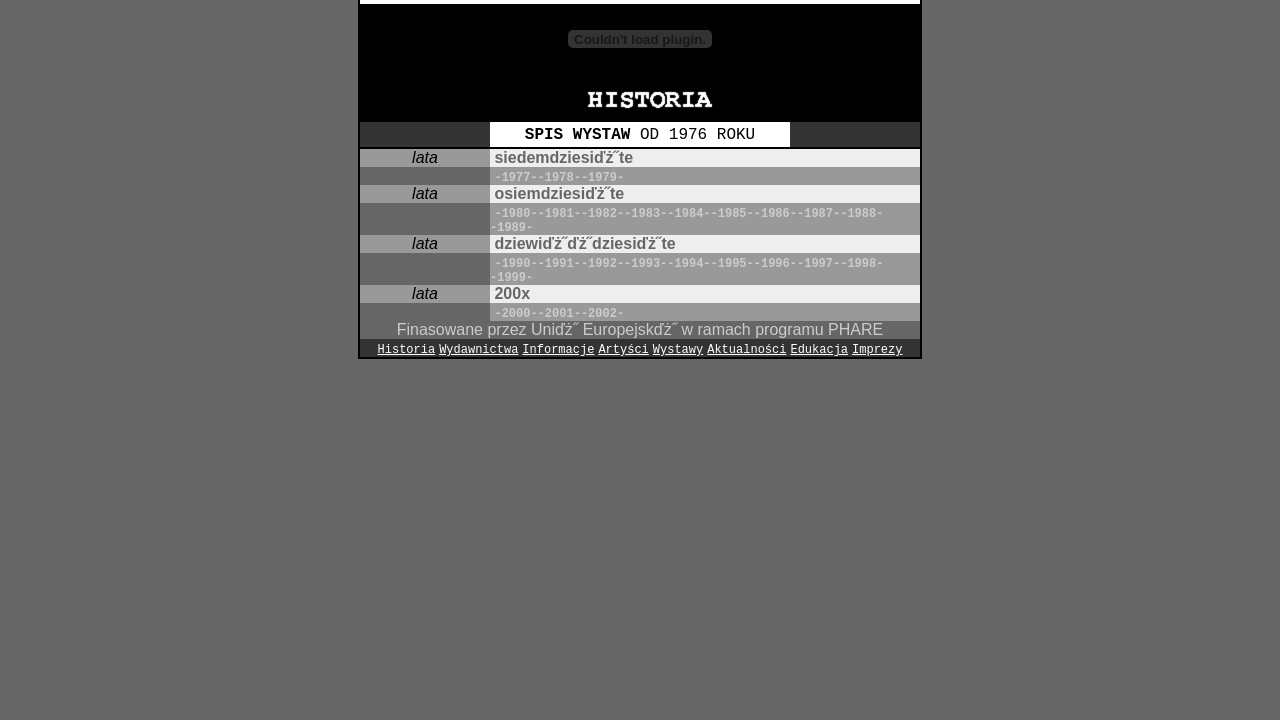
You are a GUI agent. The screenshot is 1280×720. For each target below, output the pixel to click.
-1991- (559, 264)
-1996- (775, 264)
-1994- (688, 264)
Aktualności (746, 350)
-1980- (515, 214)
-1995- (732, 264)
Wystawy (678, 350)
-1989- (511, 228)
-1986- (775, 214)
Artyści (623, 350)
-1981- (559, 214)
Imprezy (877, 350)
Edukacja (819, 350)
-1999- (511, 278)
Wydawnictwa (478, 350)
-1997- (818, 264)
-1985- (732, 214)
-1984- (688, 214)
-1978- (559, 178)
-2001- (559, 314)
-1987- (818, 214)
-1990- (515, 264)
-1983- (645, 214)
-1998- (861, 264)
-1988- (861, 214)
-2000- (515, 314)
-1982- (602, 214)
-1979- (602, 178)
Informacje (558, 350)
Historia (407, 350)
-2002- (602, 314)
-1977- (515, 178)
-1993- (645, 264)
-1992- (602, 264)
